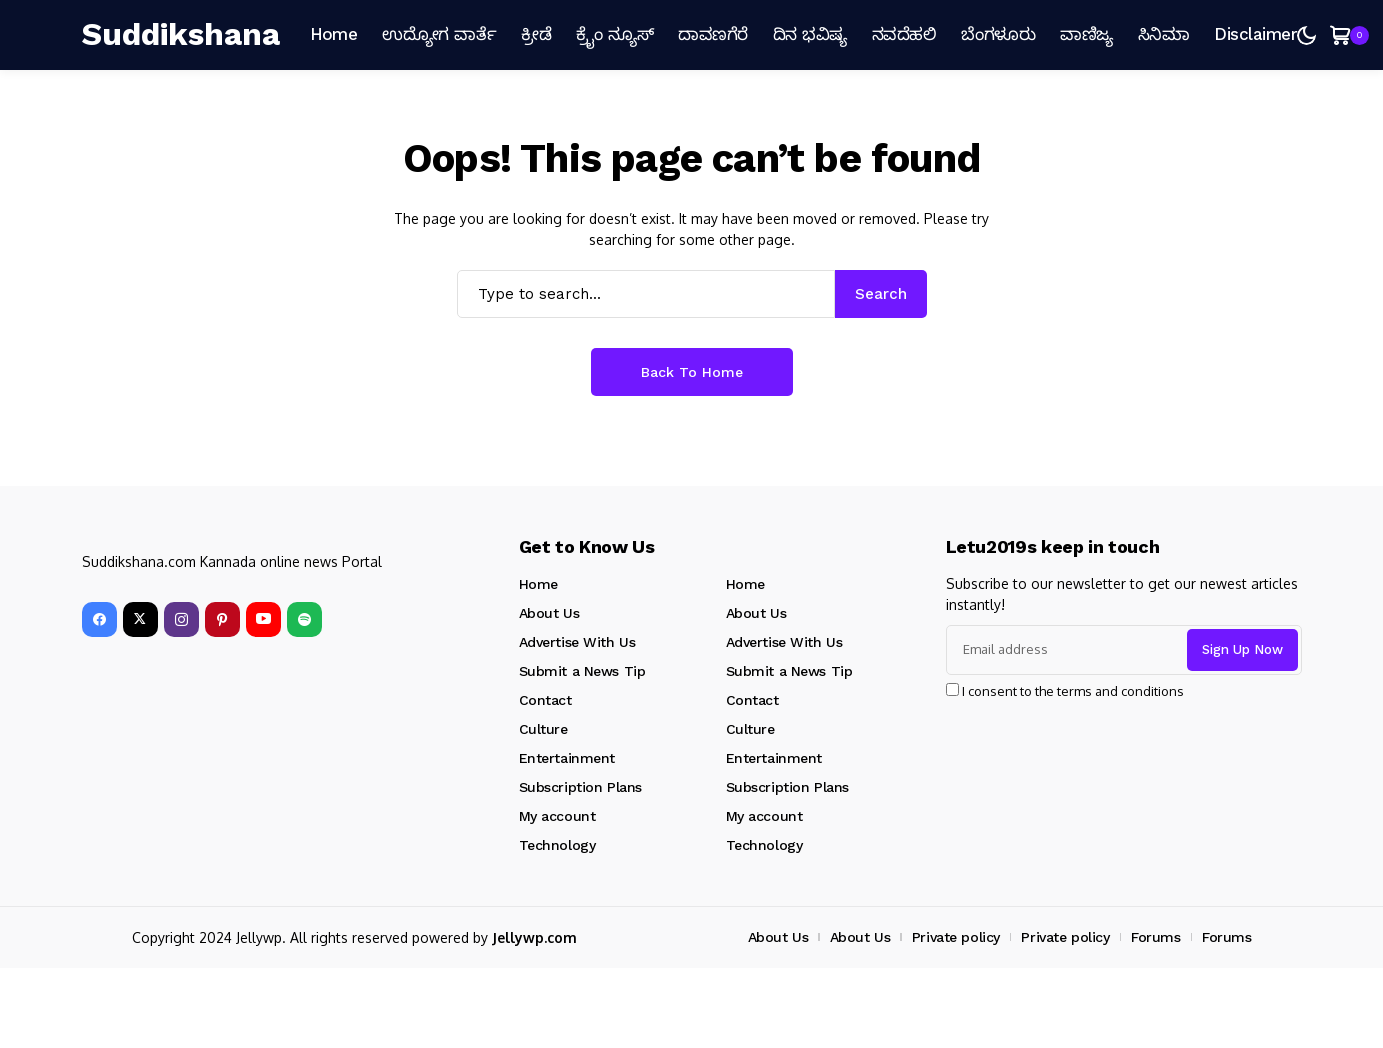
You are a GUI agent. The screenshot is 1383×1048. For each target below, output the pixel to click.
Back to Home (692, 372)
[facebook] (99, 619)
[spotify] (304, 619)
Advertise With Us (577, 642)
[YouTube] (263, 619)
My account (557, 816)
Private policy (956, 937)
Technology (557, 845)
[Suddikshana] (183, 35)
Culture (543, 729)
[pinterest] (222, 619)
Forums (1155, 937)
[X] (140, 619)
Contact (545, 700)
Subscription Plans (580, 787)
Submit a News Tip (582, 671)
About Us (549, 613)
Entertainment (567, 758)
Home (538, 584)
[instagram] (181, 619)
